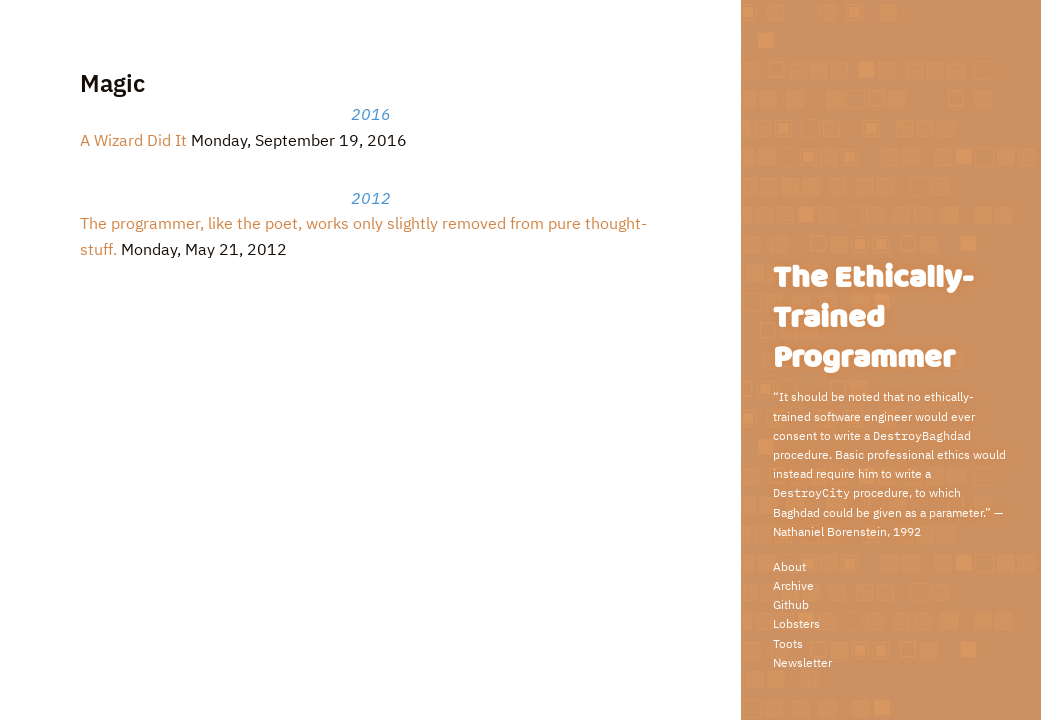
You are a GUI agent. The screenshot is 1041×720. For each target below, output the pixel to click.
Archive (793, 585)
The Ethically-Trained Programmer (873, 318)
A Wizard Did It (133, 140)
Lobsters (796, 623)
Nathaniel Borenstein (830, 531)
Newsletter (802, 662)
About (789, 566)
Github (791, 604)
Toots (788, 643)
